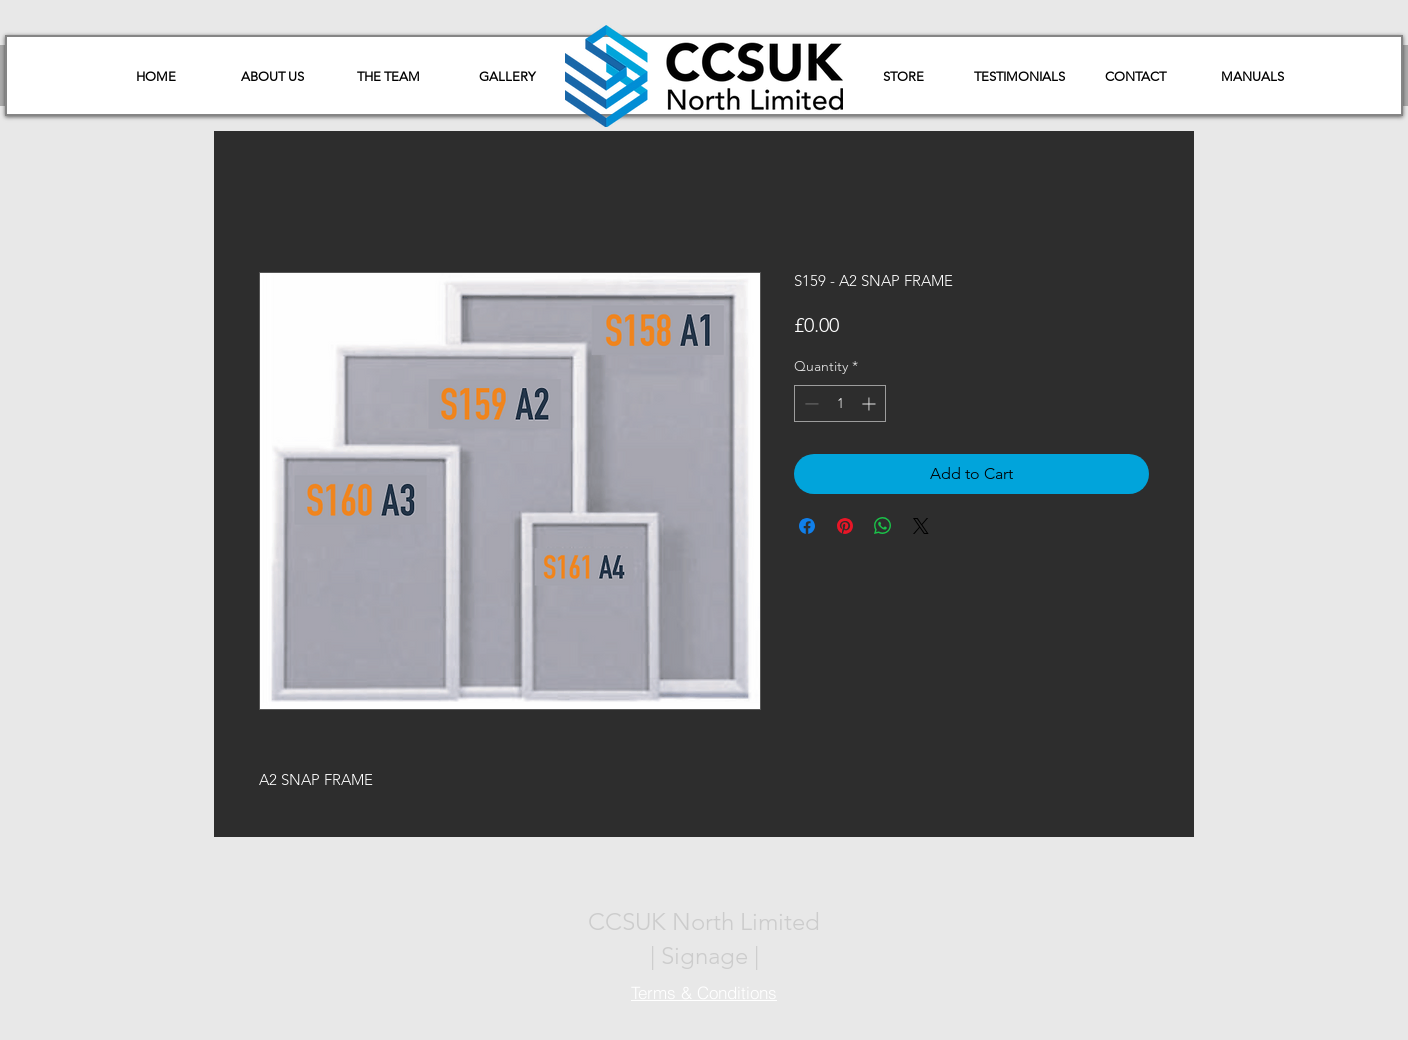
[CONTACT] (1135, 77)
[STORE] (903, 77)
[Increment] (870, 403)
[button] (1252, 77)
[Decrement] (809, 403)
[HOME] (156, 77)
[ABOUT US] (272, 77)
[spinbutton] (840, 403)
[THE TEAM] (388, 77)
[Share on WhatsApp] (883, 526)
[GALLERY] (507, 77)
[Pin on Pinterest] (845, 526)
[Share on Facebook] (807, 526)
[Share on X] (921, 526)
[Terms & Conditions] (704, 992)
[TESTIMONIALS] (1019, 77)
